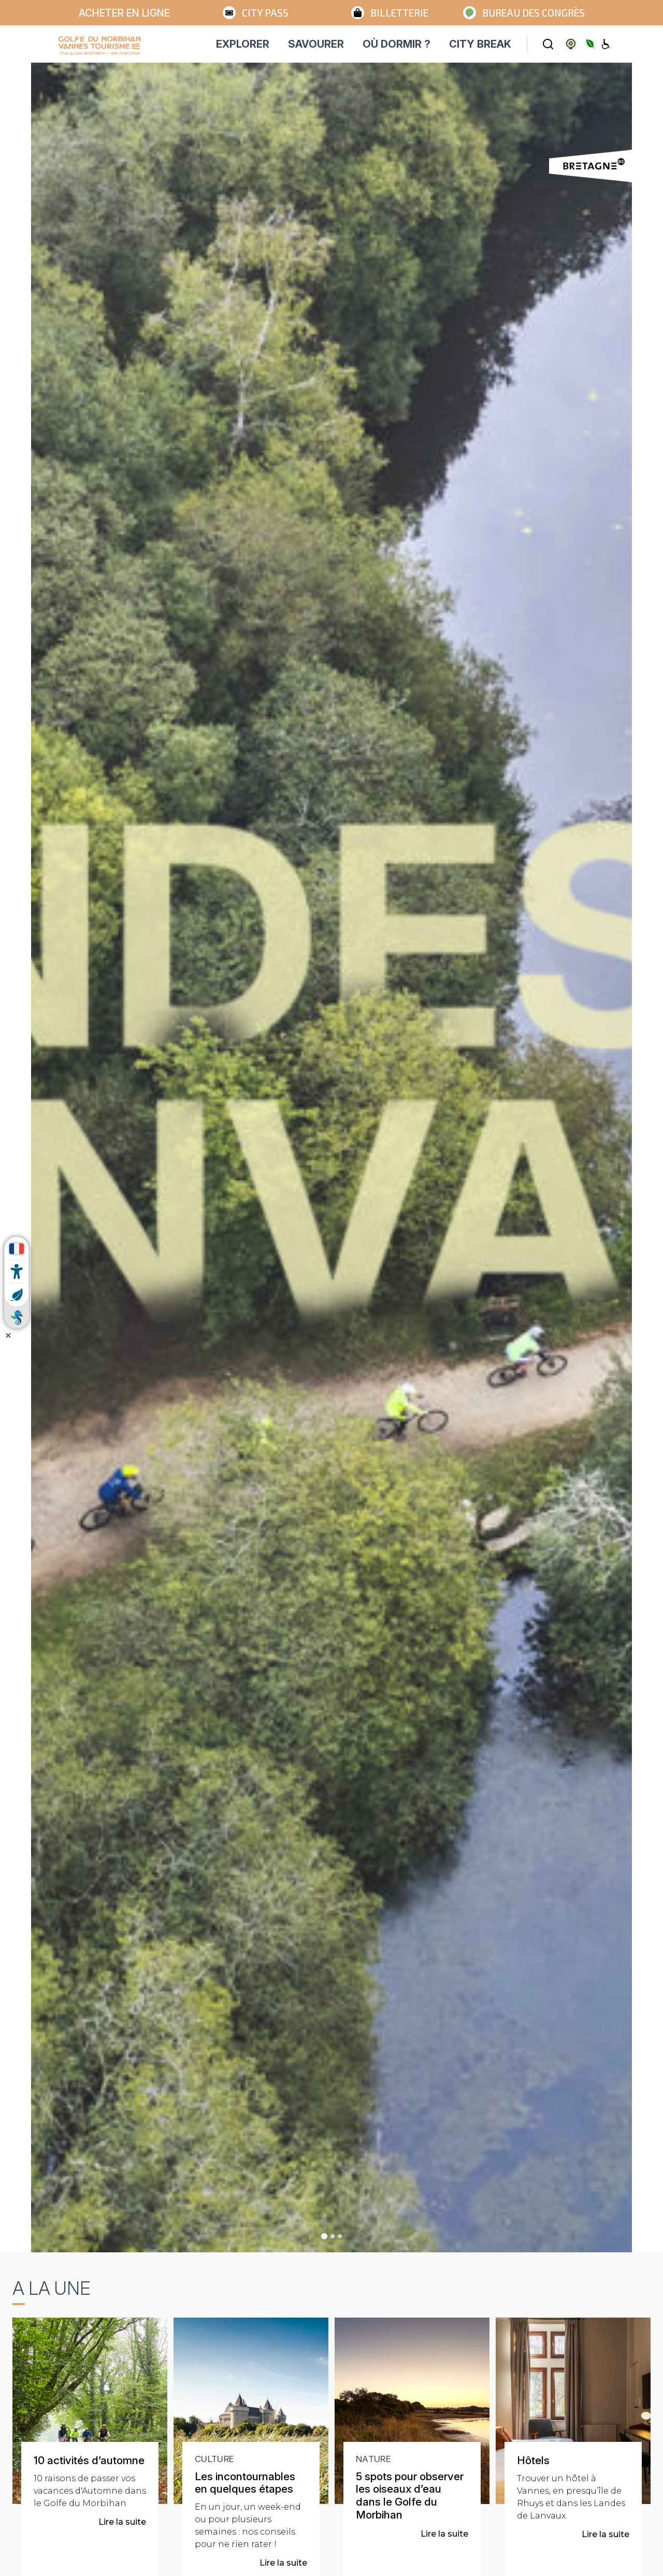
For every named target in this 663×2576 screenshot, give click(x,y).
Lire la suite (122, 2522)
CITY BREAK (480, 44)
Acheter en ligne (124, 13)
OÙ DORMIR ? (396, 44)
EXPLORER (242, 44)
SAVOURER (316, 44)
